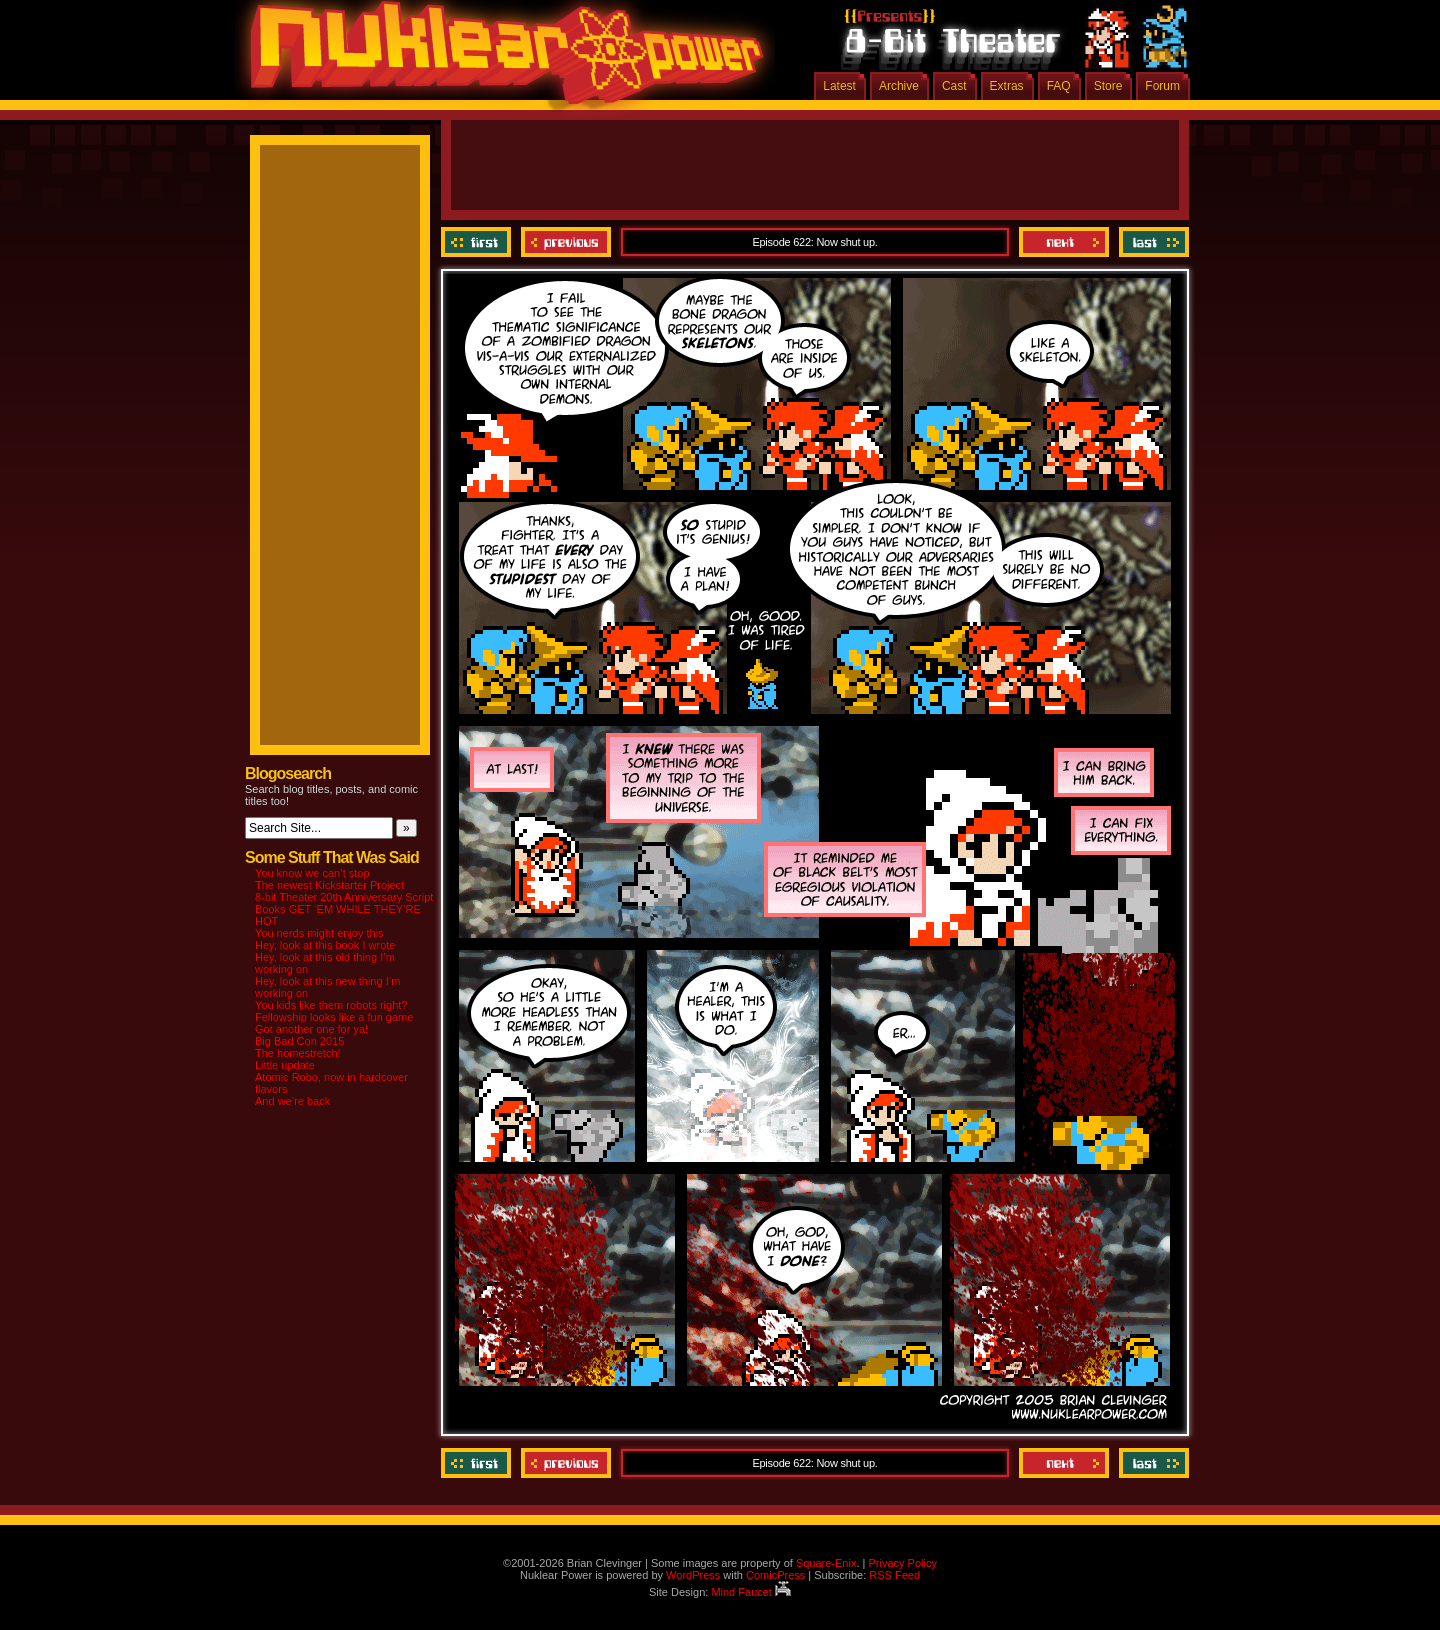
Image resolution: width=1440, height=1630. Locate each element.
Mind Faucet (751, 1592)
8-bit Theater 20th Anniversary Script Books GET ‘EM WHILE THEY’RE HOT (344, 909)
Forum (1162, 86)
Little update (285, 1065)
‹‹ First (478, 242)
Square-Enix (826, 1563)
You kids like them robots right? (331, 1005)
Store (1108, 86)
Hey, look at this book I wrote (325, 945)
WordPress (693, 1575)
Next (1064, 242)
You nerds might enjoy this (319, 933)
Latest (839, 86)
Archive (899, 86)
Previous (566, 242)
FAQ (1059, 86)
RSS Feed (894, 1575)
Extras (1007, 86)
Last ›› (1151, 242)
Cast (954, 86)
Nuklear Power (500, 60)
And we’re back (292, 1101)
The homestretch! (298, 1053)
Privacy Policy (902, 1563)
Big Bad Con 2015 (299, 1041)
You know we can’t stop (312, 873)
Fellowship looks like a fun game (334, 1017)
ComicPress (775, 1575)
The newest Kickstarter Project (329, 885)
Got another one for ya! (311, 1029)
